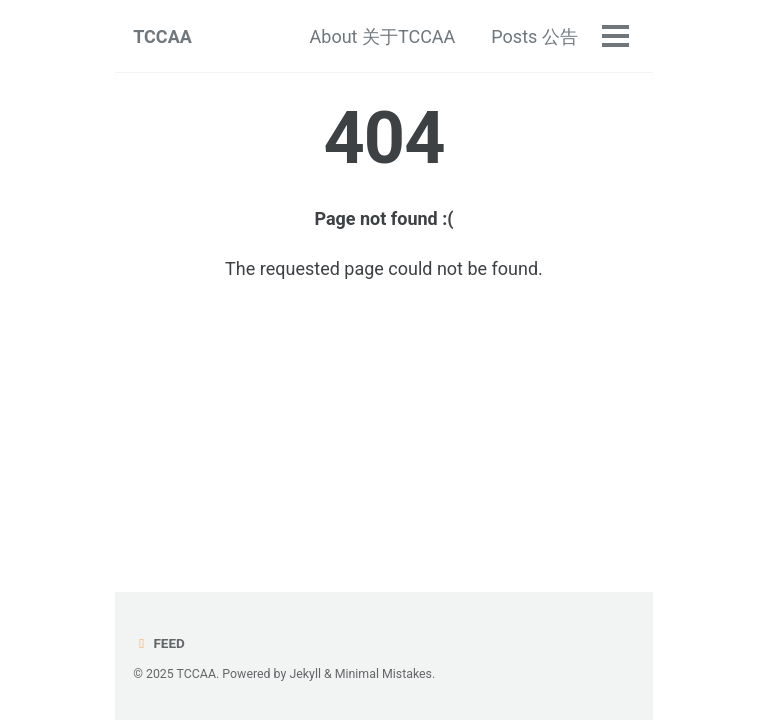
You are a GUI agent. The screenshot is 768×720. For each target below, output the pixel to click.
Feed (159, 643)
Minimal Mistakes (383, 674)
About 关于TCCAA (383, 36)
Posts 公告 (534, 36)
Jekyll (305, 674)
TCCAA (162, 36)
